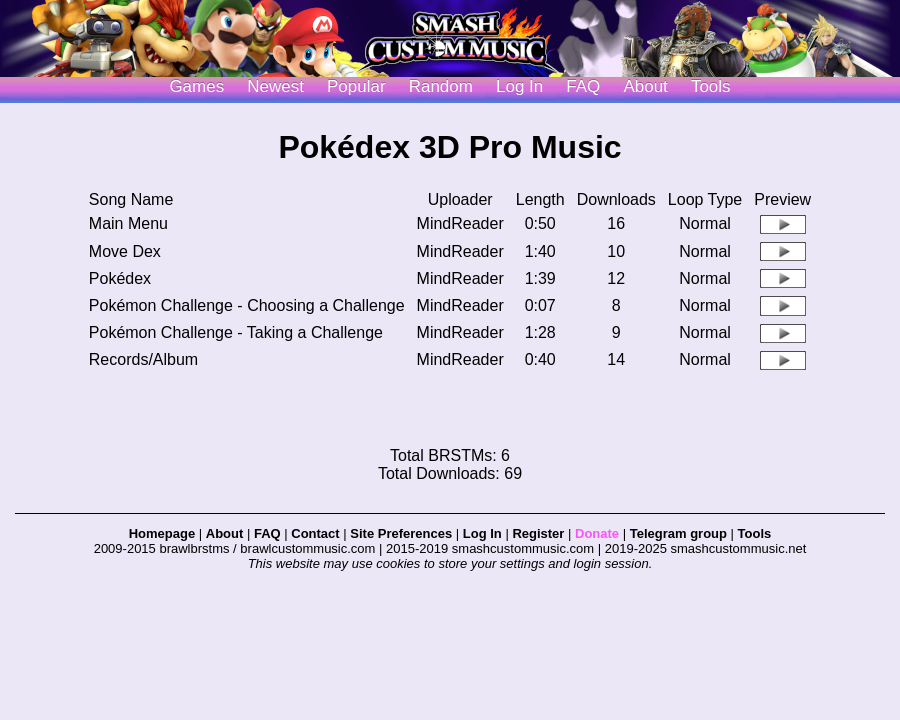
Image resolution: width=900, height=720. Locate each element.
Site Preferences (401, 533)
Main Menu (128, 223)
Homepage (162, 533)
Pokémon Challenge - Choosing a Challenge (247, 305)
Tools (711, 86)
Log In (482, 533)
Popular (356, 86)
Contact (315, 533)
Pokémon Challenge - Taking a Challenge (236, 332)
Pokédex (120, 278)
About (645, 86)
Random (441, 86)
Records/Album (143, 359)
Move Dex (125, 251)
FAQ (583, 86)
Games (196, 86)
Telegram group (678, 533)
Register (538, 533)
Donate (597, 533)
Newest (275, 86)
